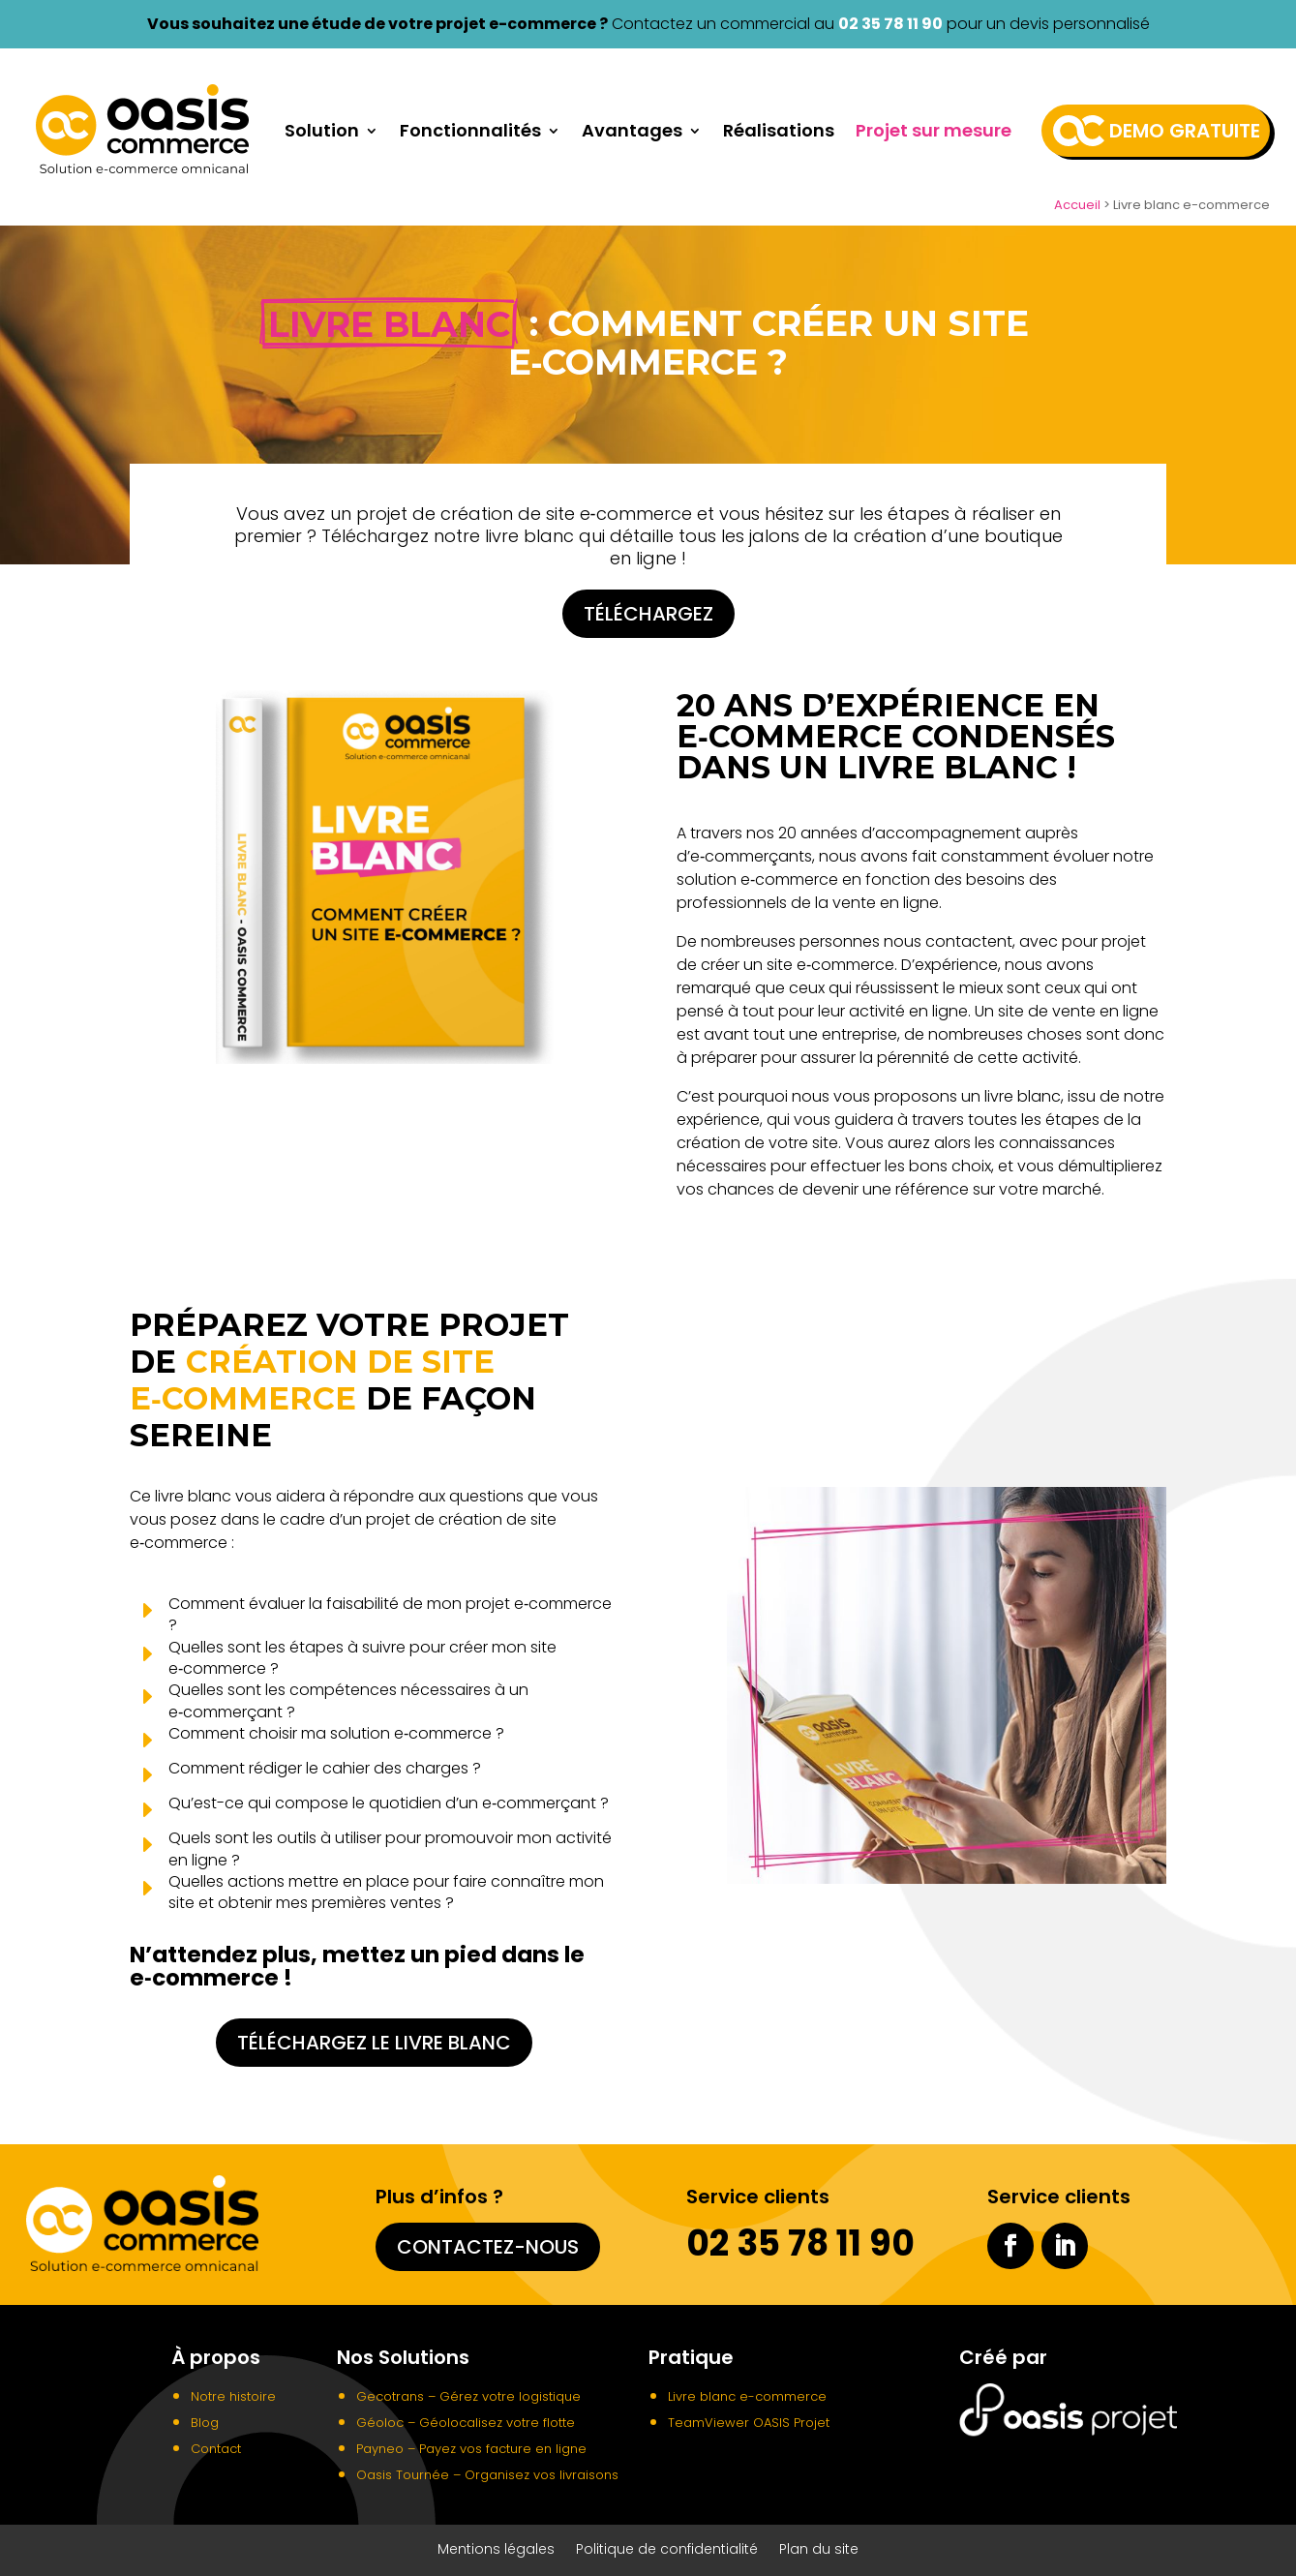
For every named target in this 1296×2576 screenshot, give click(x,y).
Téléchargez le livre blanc (374, 2042)
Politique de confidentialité (667, 2550)
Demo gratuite (1184, 130)
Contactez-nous (488, 2246)
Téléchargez (648, 613)
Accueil (1077, 205)
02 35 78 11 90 (890, 24)
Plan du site (819, 2550)
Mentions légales (496, 2550)
